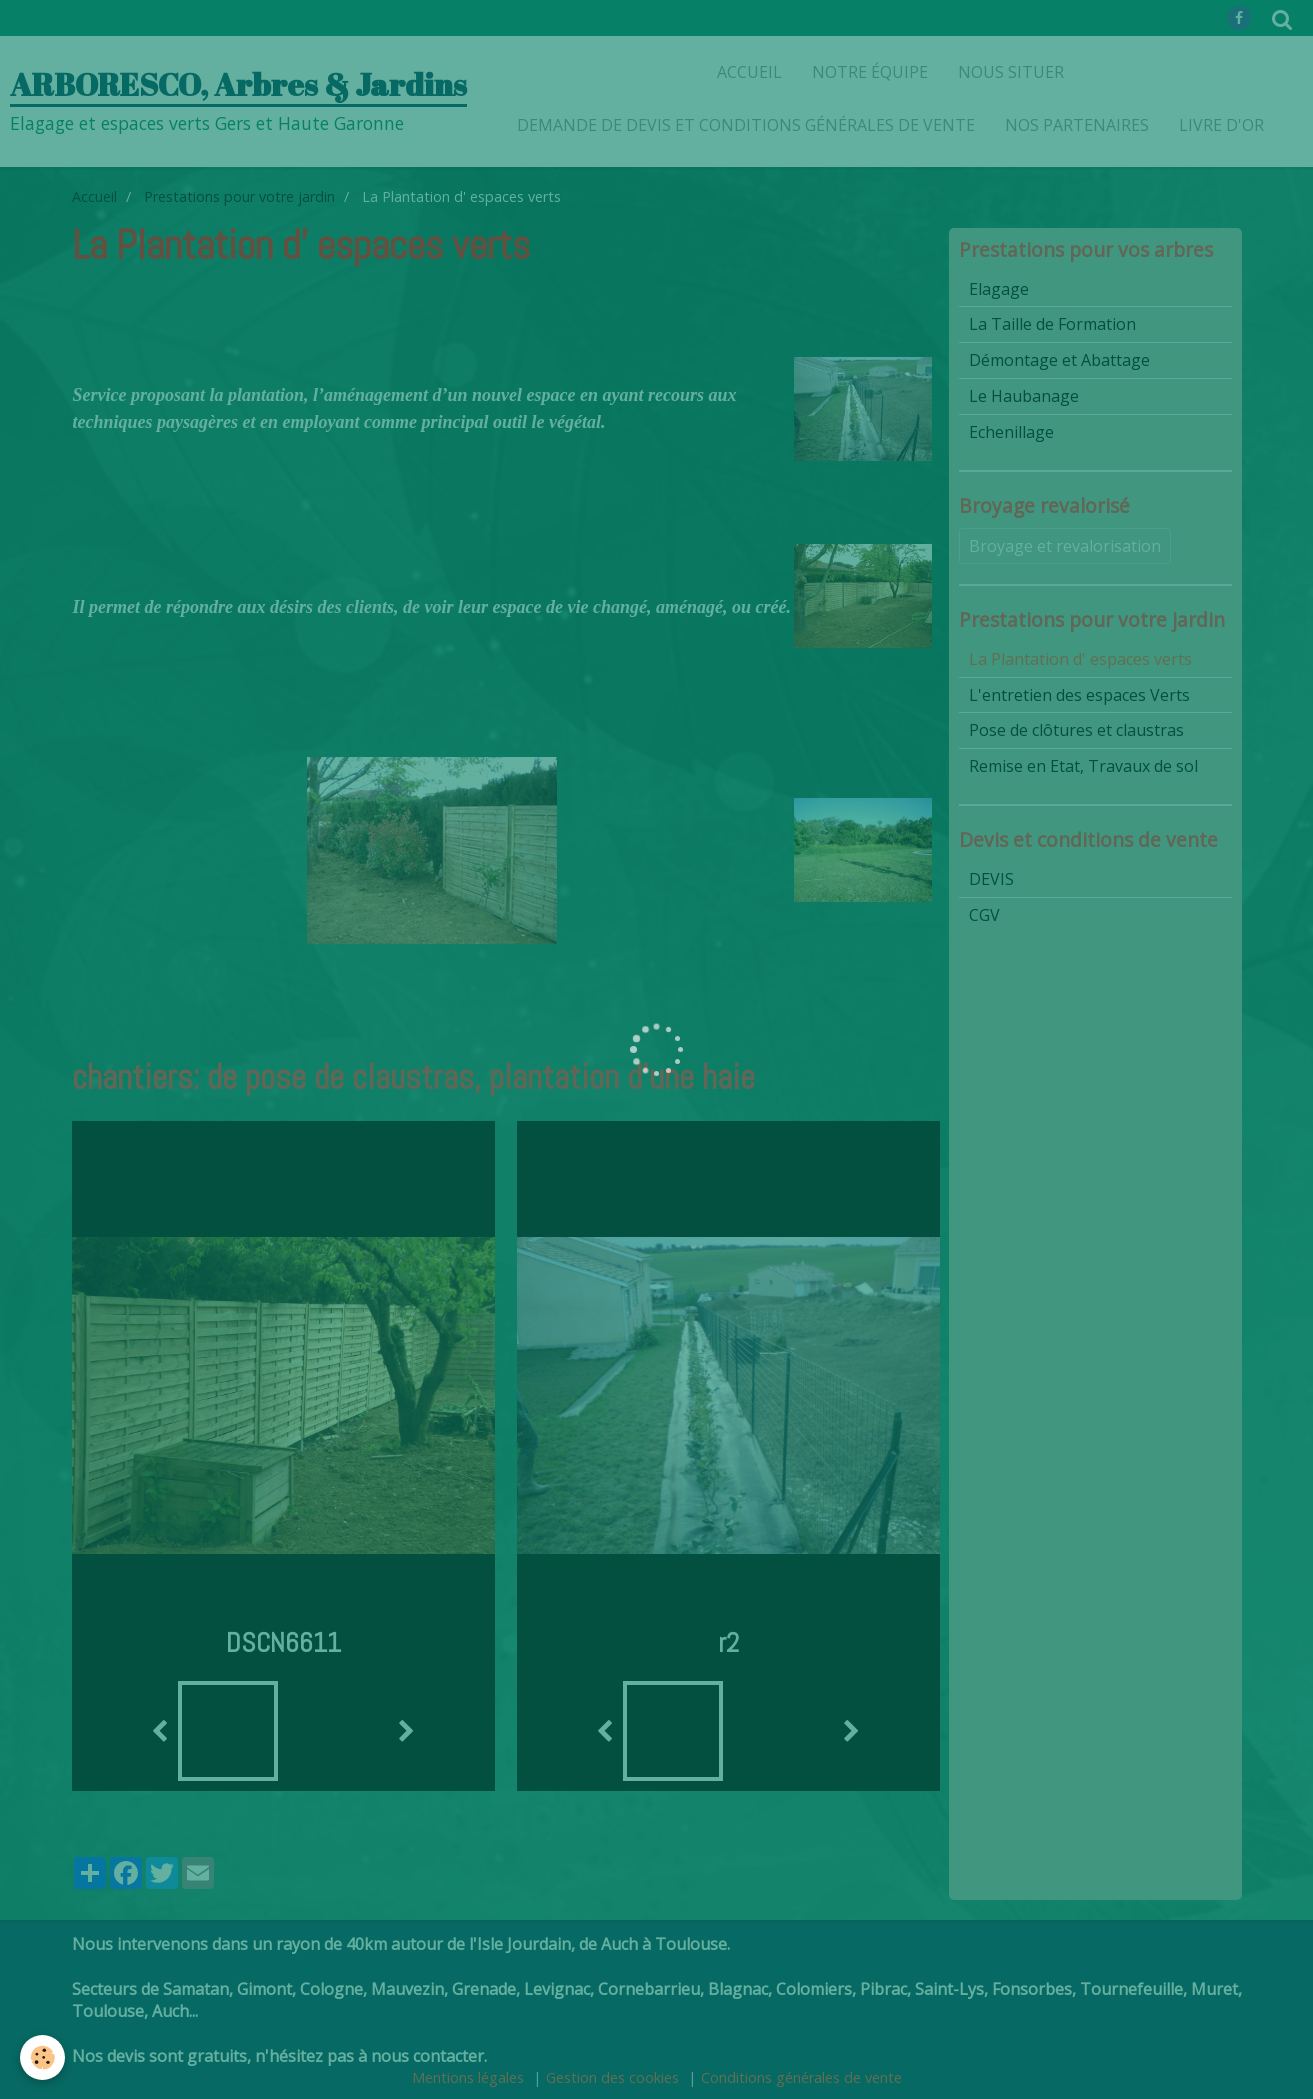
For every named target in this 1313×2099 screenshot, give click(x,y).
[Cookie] (42, 2057)
